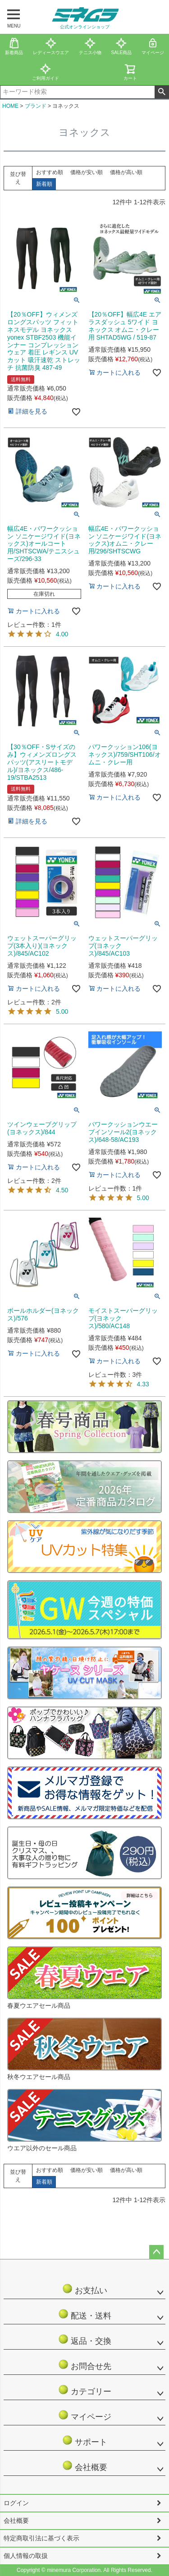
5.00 (62, 1011)
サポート (88, 2440)
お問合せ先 (84, 2365)
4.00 (62, 634)
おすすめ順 (49, 172)
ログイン (16, 2503)
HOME (10, 106)
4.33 (143, 1384)
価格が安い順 (86, 172)
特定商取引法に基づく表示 (41, 2538)
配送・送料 (84, 2314)
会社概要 (88, 2466)
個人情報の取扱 (26, 2555)
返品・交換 (84, 2339)
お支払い (88, 2289)
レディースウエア (51, 46)
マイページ (84, 2415)
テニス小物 (90, 46)
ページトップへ (156, 2252)
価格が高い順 (126, 172)
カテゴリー (84, 2390)
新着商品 (14, 46)
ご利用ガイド (45, 72)
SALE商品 (121, 46)
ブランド (35, 106)
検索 (162, 92)
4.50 (62, 1190)
